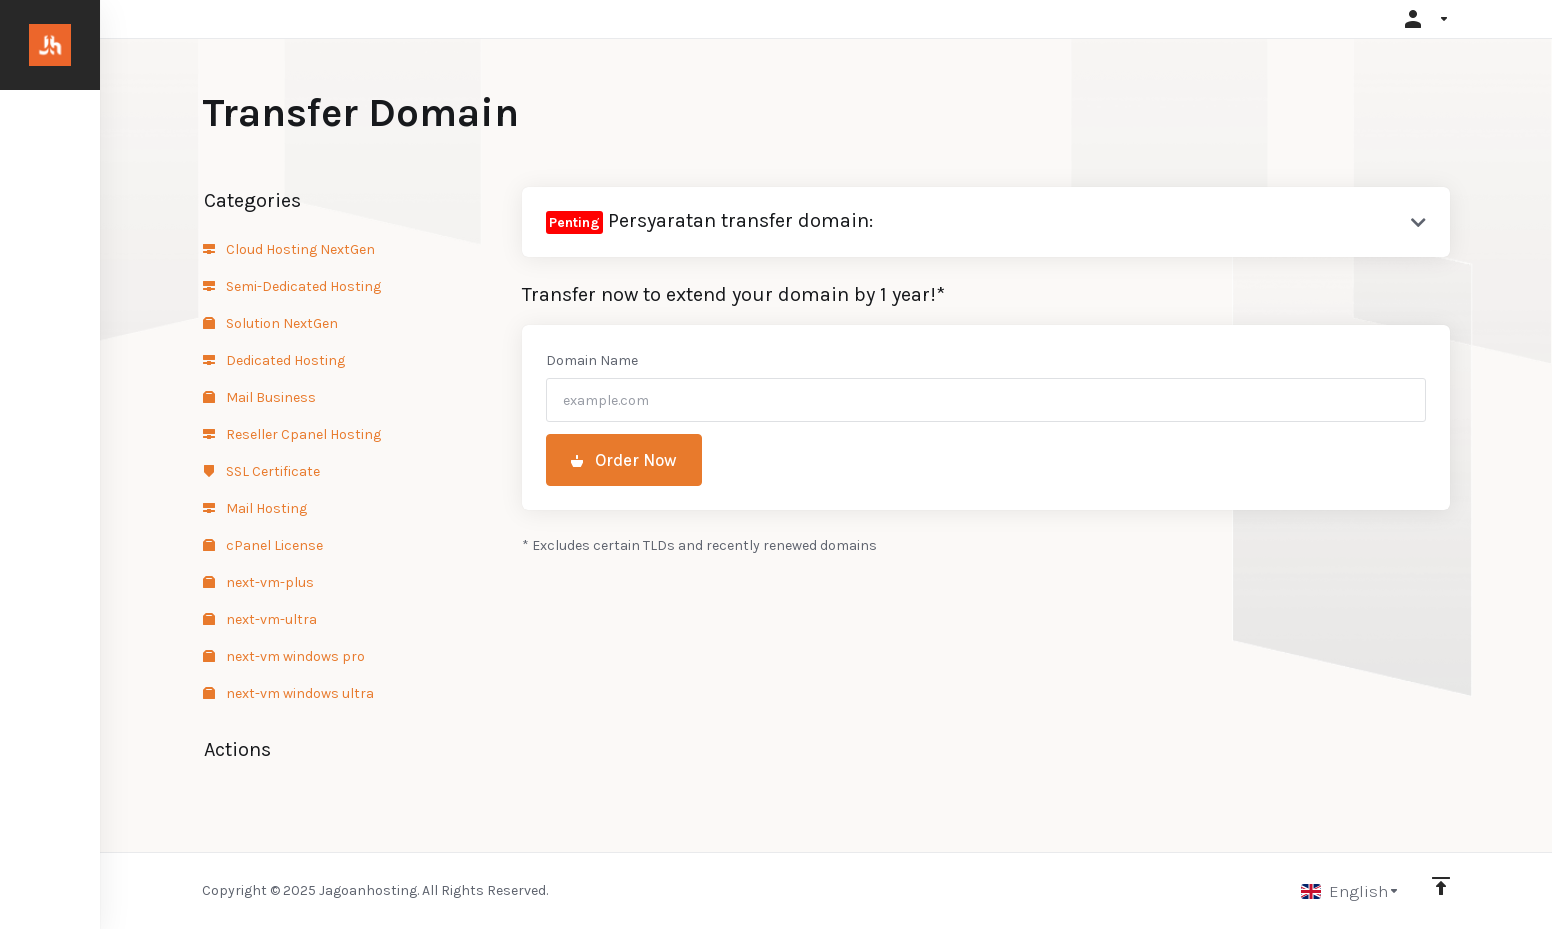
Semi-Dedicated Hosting (292, 286)
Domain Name (592, 360)
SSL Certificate (261, 471)
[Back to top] (1441, 886)
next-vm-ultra (260, 619)
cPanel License (263, 545)
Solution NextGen (270, 323)
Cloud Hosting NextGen (289, 249)
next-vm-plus (258, 582)
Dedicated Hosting (274, 360)
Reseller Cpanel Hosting (292, 434)
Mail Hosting (255, 508)
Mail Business (259, 397)
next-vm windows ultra (288, 693)
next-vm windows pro (284, 656)
